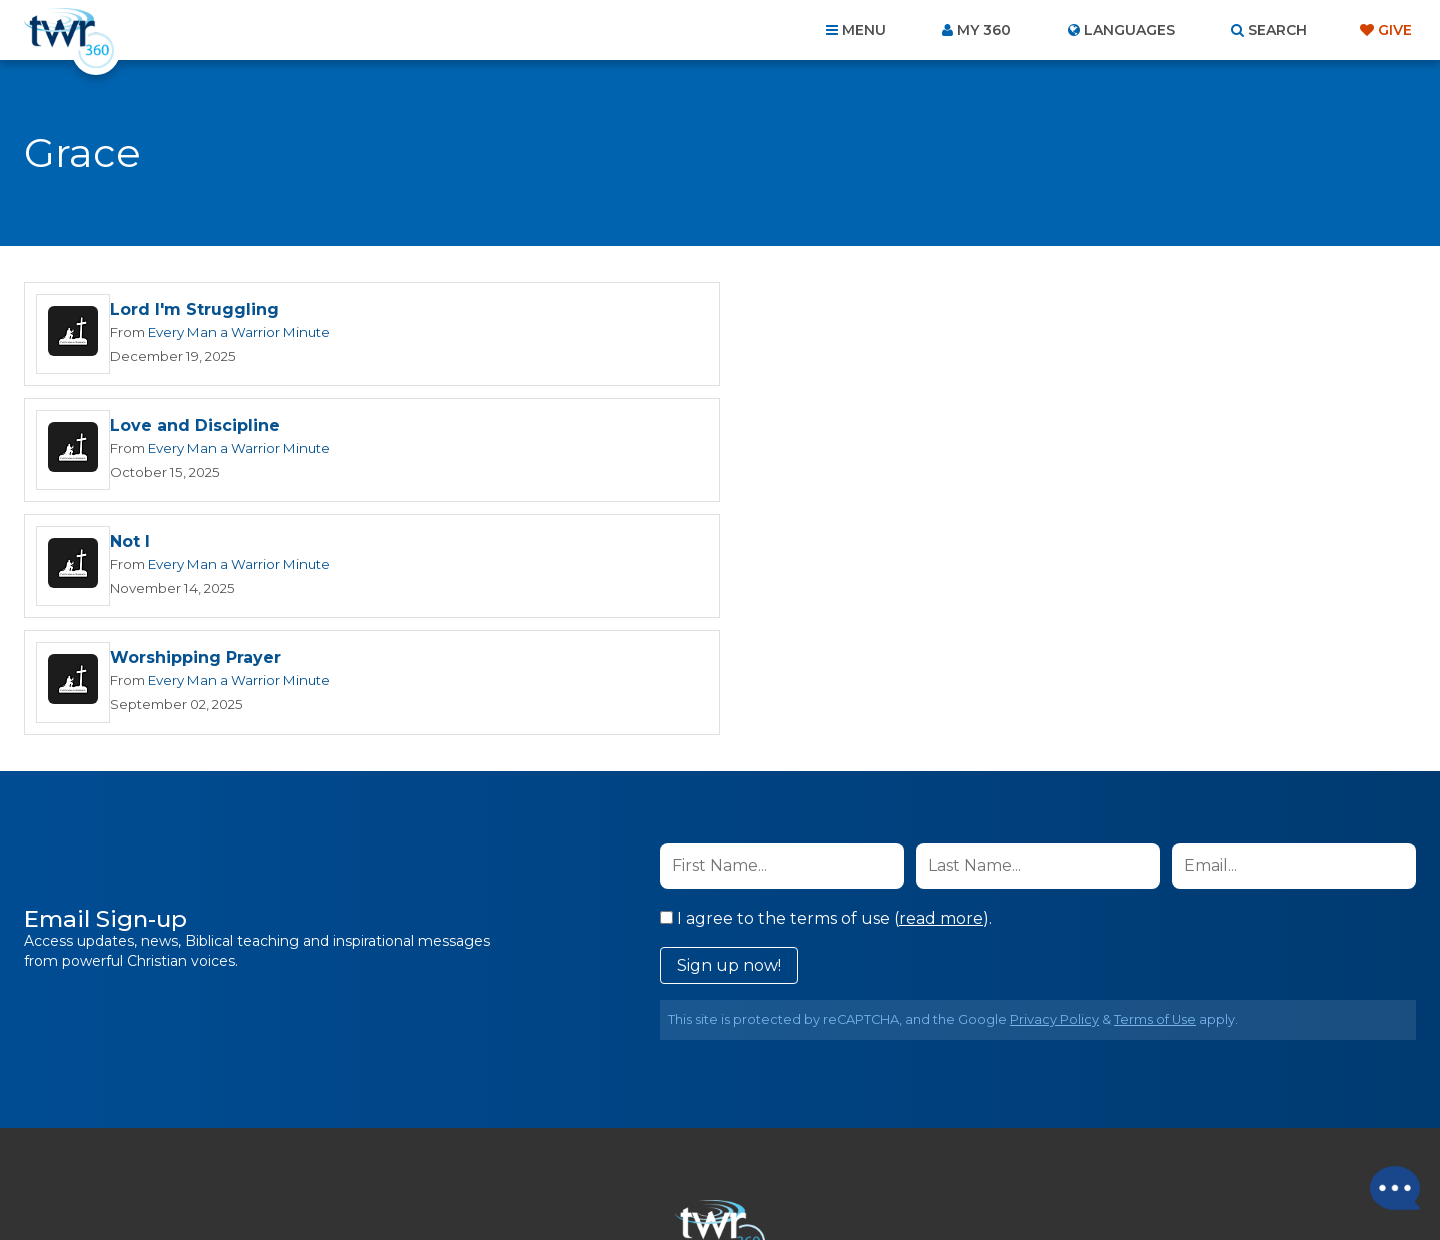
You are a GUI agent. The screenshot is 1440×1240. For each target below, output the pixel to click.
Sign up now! (729, 734)
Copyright (946, 1132)
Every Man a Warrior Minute (239, 332)
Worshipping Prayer (897, 427)
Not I (130, 427)
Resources (1061, 1132)
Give (1395, 30)
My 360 (984, 30)
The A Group (865, 1179)
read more (941, 687)
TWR (731, 1179)
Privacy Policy (1054, 788)
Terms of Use (1155, 788)
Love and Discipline (897, 310)
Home (356, 1132)
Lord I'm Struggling (194, 310)
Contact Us (550, 1132)
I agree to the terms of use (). (826, 687)
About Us (442, 1132)
